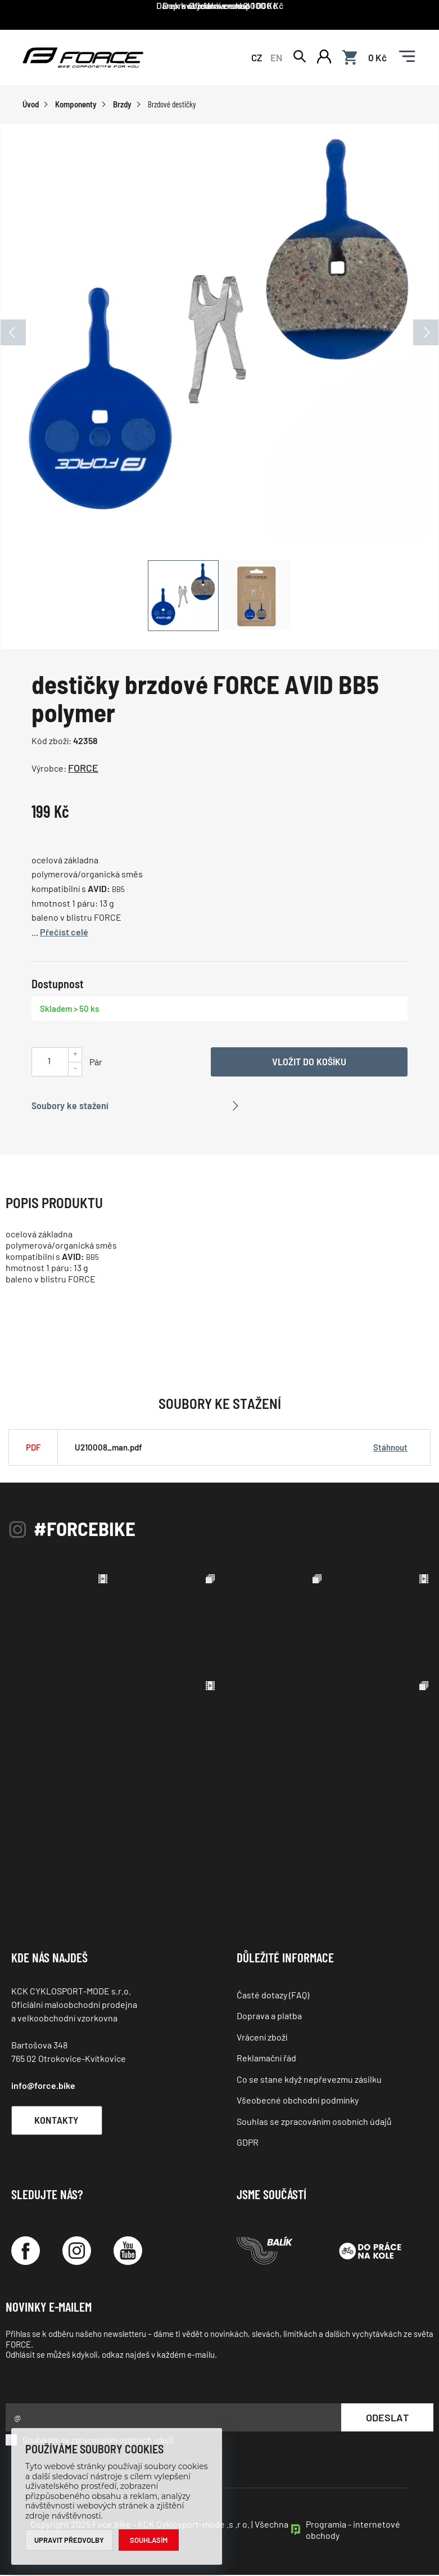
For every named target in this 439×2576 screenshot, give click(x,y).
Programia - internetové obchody (353, 2531)
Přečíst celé (64, 932)
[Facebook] (25, 2251)
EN (276, 57)
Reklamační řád (266, 2058)
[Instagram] (76, 2251)
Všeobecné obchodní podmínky (298, 2101)
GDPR (248, 2143)
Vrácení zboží (262, 2037)
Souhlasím (149, 2540)
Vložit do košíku (309, 1062)
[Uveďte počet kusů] (49, 1061)
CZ (256, 57)
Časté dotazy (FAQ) (273, 1995)
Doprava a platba (269, 2016)
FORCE (83, 769)
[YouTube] (128, 2251)
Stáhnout (390, 1448)
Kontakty (59, 2120)
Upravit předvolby (69, 2540)
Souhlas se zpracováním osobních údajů (314, 2121)
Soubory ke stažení (69, 1106)
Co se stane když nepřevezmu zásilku (309, 2079)
